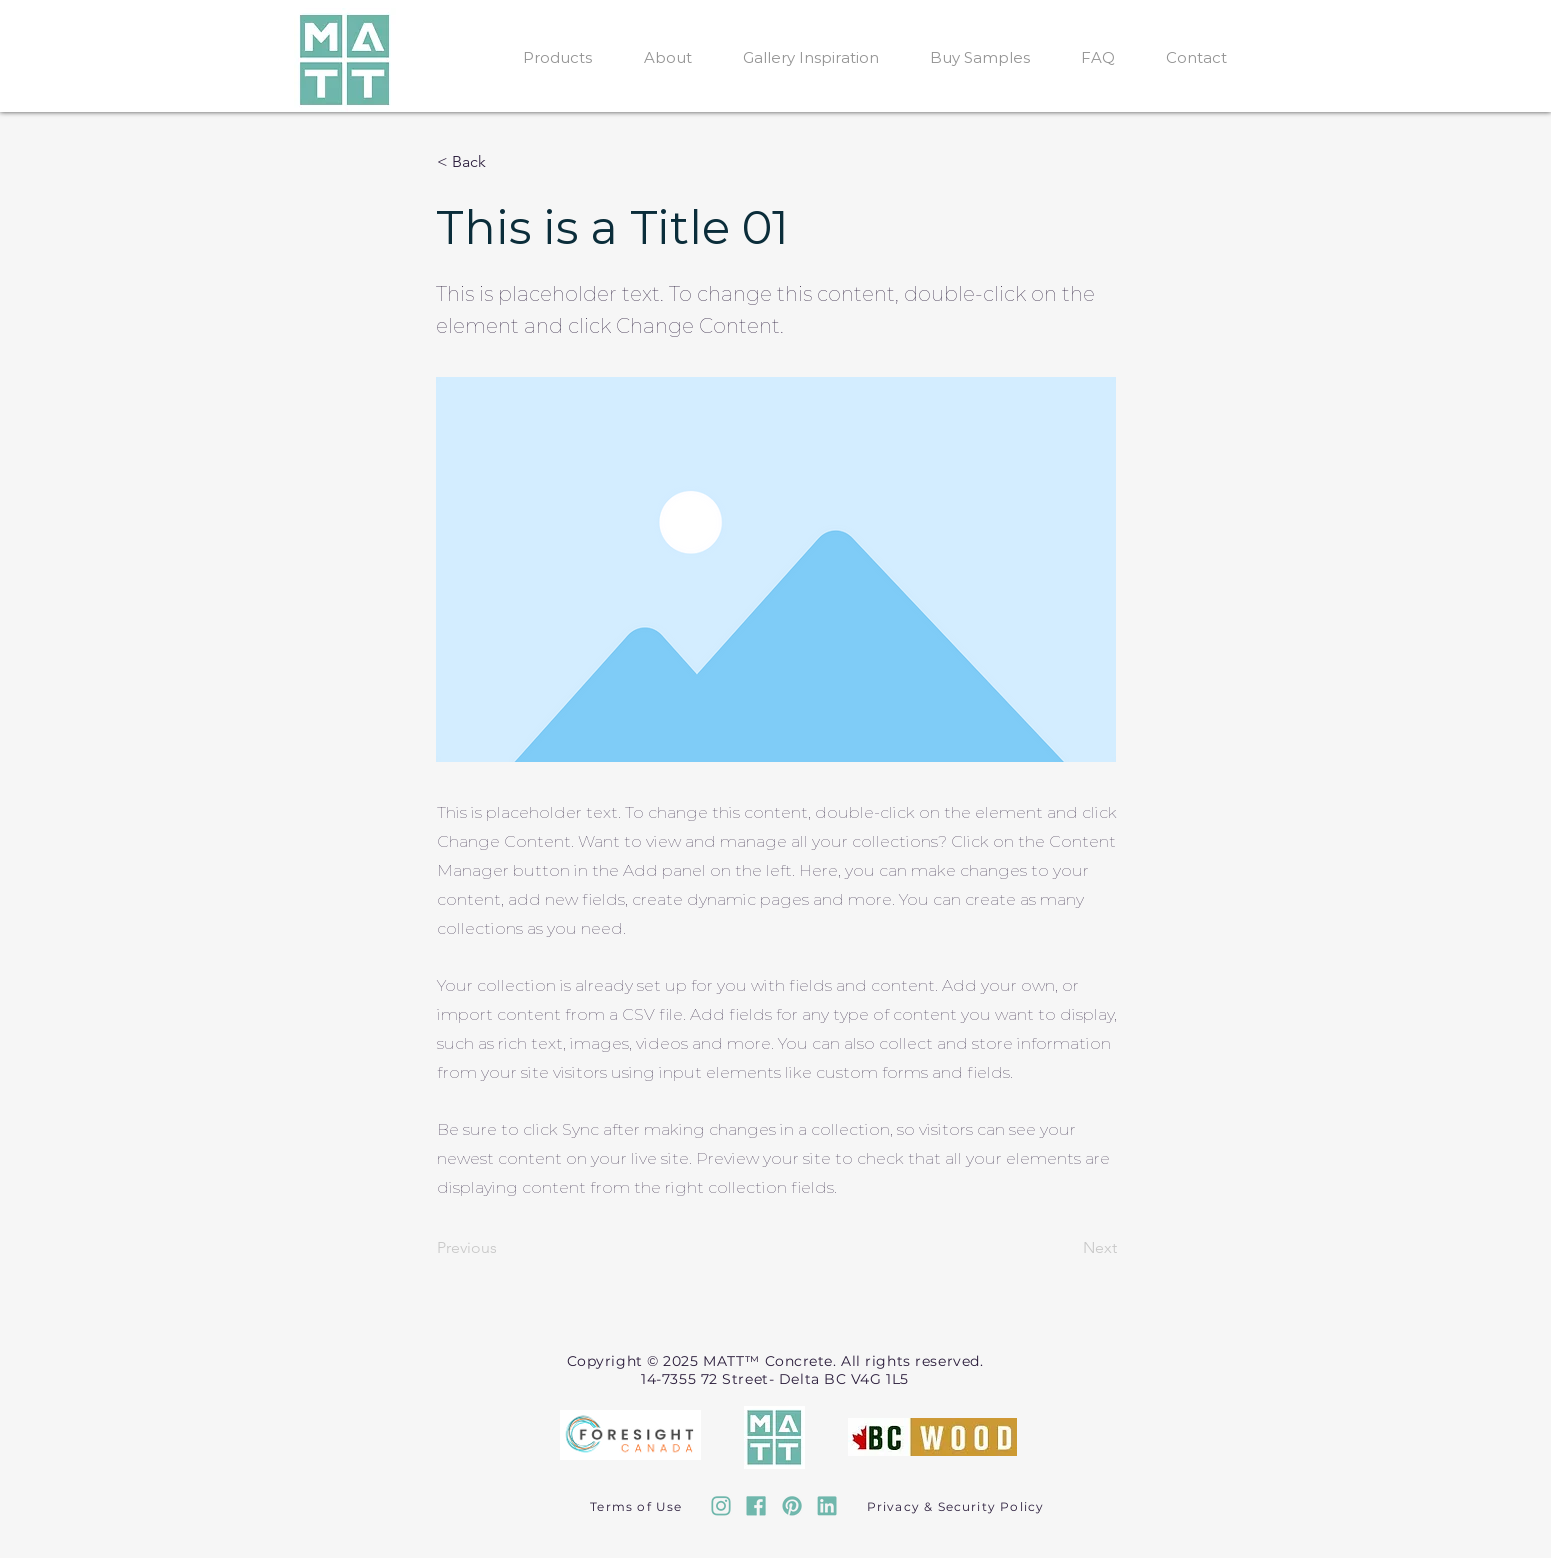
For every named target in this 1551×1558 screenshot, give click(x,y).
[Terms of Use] (639, 1506)
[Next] (1067, 1249)
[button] (503, 162)
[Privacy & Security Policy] (958, 1506)
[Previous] (503, 1249)
